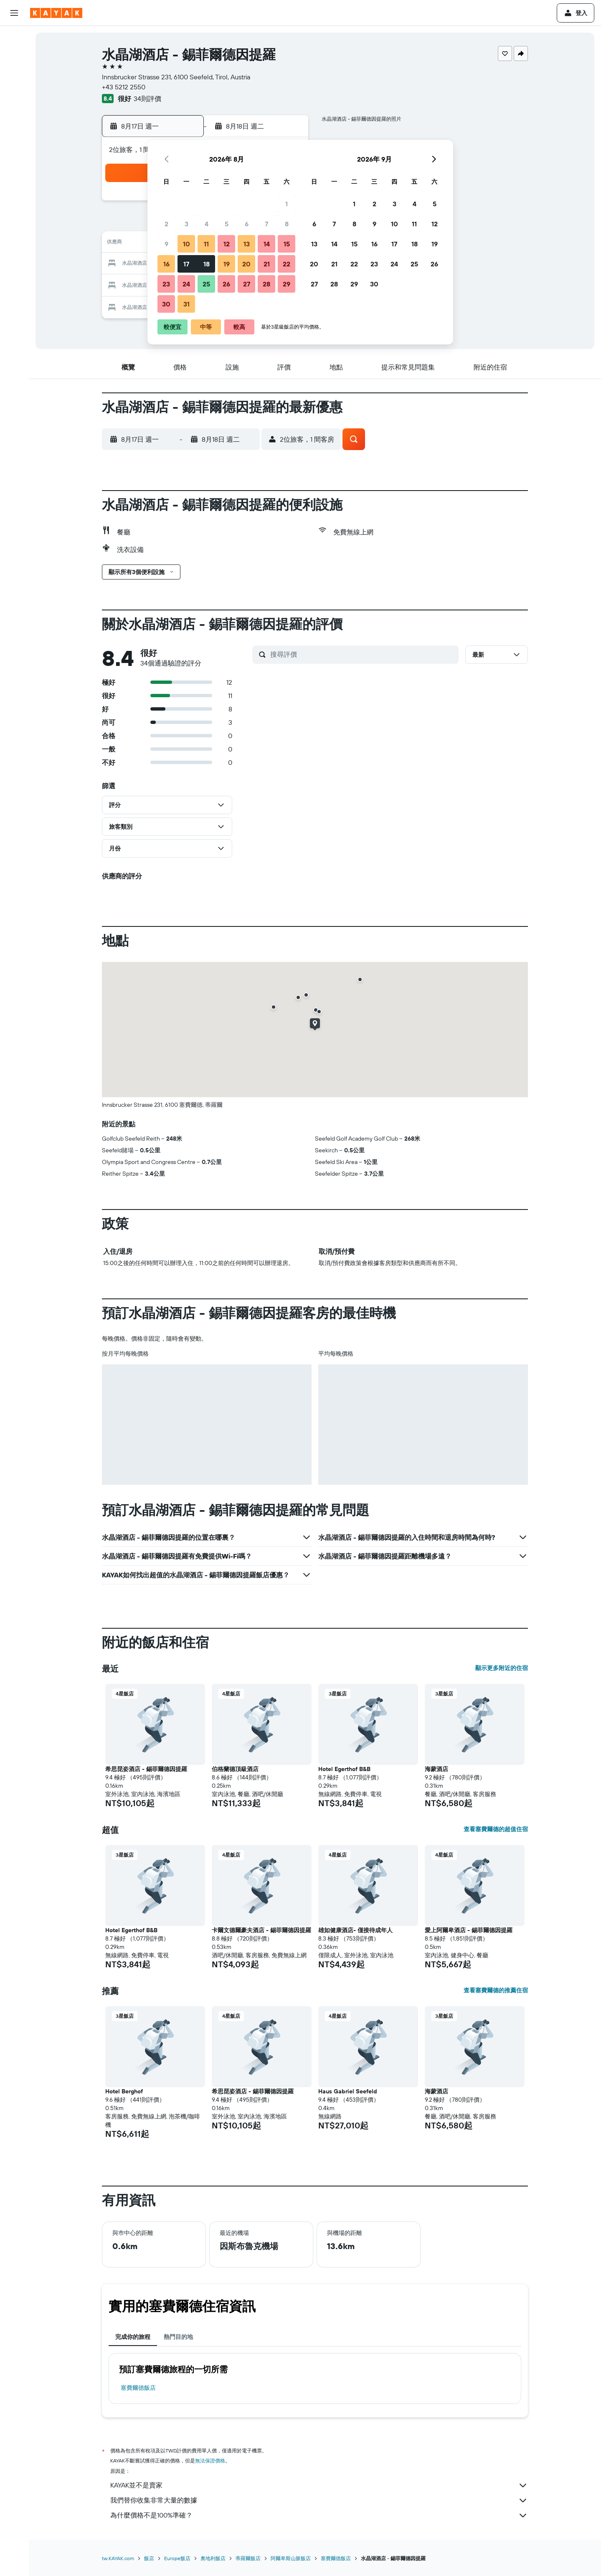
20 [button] (246, 264)
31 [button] (186, 304)
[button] (14, 13)
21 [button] (267, 264)
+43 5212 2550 (123, 87)
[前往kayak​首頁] (56, 13)
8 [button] (287, 224)
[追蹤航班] (14, 132)
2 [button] (166, 224)
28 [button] (266, 284)
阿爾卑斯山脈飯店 (291, 2558)
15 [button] (287, 244)
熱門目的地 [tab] (178, 2337)
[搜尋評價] (362, 654)
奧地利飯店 (213, 2558)
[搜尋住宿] (14, 56)
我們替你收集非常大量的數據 (319, 2500)
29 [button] (286, 284)
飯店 (149, 2558)
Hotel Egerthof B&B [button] (344, 1769)
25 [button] (206, 284)
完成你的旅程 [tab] (132, 2337)
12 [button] (226, 244)
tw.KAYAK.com (118, 2558)
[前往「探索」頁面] (14, 114)
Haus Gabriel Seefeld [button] (347, 2091)
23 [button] (166, 284)
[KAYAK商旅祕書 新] (14, 150)
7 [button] (266, 224)
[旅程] (14, 173)
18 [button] (206, 264)
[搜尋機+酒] (14, 91)
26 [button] (226, 284)
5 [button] (226, 224)
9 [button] (166, 244)
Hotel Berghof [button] (124, 2091)
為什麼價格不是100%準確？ (319, 2515)
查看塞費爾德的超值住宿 (496, 1829)
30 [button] (166, 304)
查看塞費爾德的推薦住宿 (496, 1990)
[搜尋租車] (14, 73)
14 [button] (267, 244)
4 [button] (206, 224)
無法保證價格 (210, 2460)
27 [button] (246, 284)
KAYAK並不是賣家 (319, 2485)
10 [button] (186, 244)
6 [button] (247, 224)
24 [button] (186, 284)
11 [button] (206, 244)
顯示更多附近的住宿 (501, 1668)
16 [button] (166, 264)
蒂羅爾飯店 (248, 2558)
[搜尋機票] (14, 38)
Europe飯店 (177, 2558)
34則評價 (147, 98)
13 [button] (246, 244)
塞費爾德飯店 (138, 2387)
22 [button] (286, 264)
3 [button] (186, 224)
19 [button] (226, 264)
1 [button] (286, 204)
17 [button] (186, 264)
